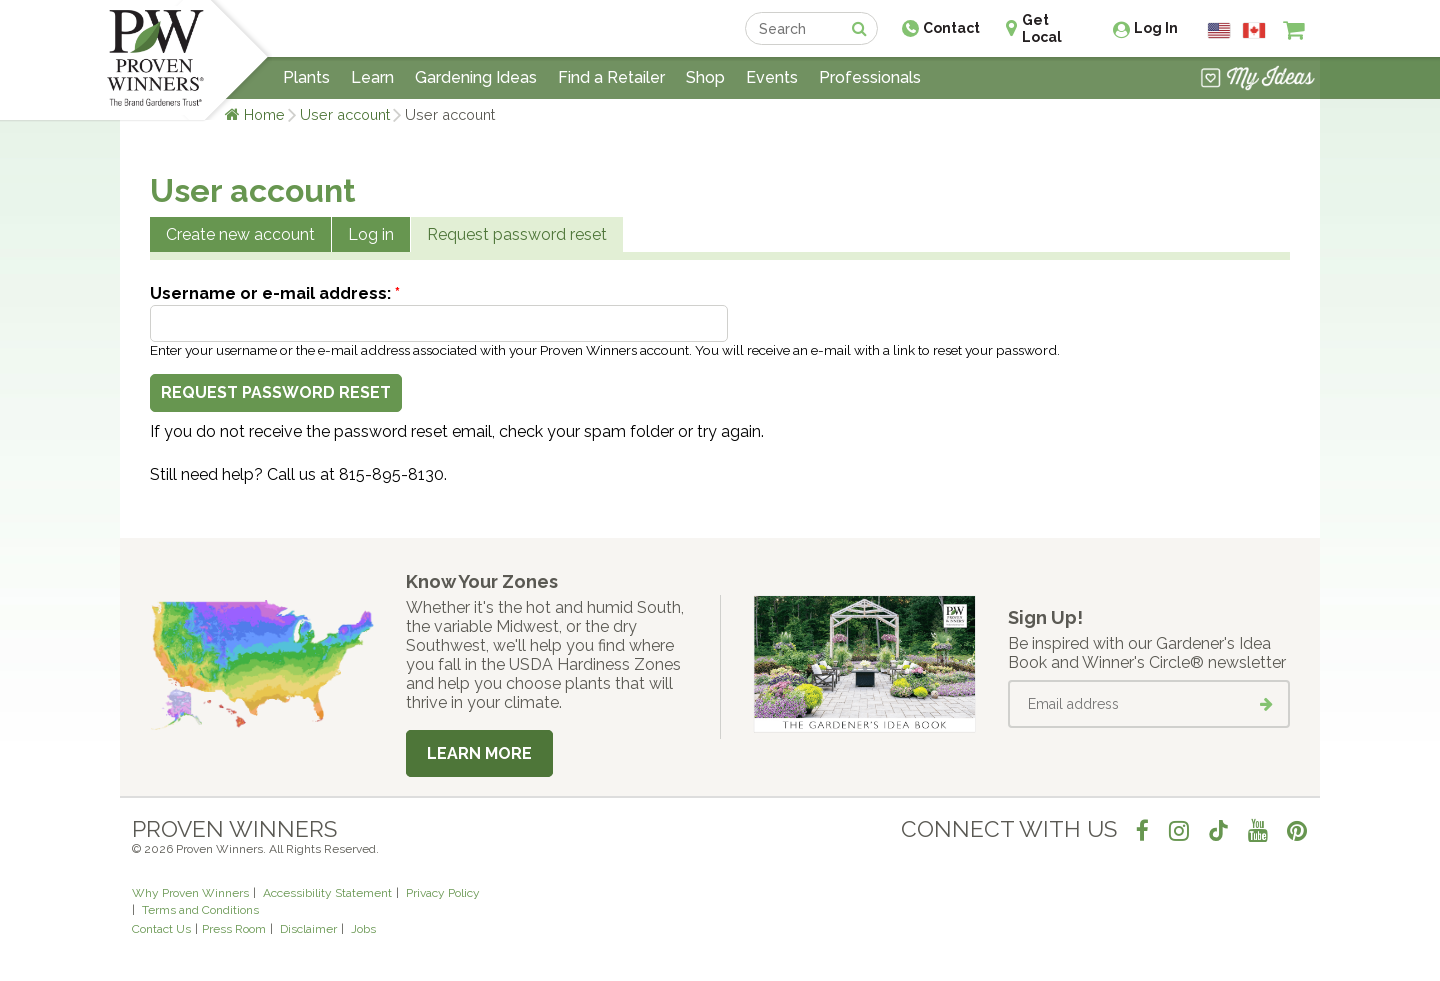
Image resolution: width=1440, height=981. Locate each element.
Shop (705, 77)
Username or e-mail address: (275, 293)
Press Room (234, 929)
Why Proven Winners (190, 893)
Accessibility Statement (327, 893)
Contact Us (161, 929)
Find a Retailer (611, 77)
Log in (371, 234)
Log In (1156, 28)
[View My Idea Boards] (1257, 80)
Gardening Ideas (476, 77)
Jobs (363, 929)
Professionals (870, 77)
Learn (372, 77)
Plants (306, 77)
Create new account (240, 234)
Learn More (479, 753)
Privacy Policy (443, 893)
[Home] (155, 60)
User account (345, 114)
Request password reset (517, 234)
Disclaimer (308, 929)
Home (264, 114)
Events (772, 77)
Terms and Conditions (200, 910)
